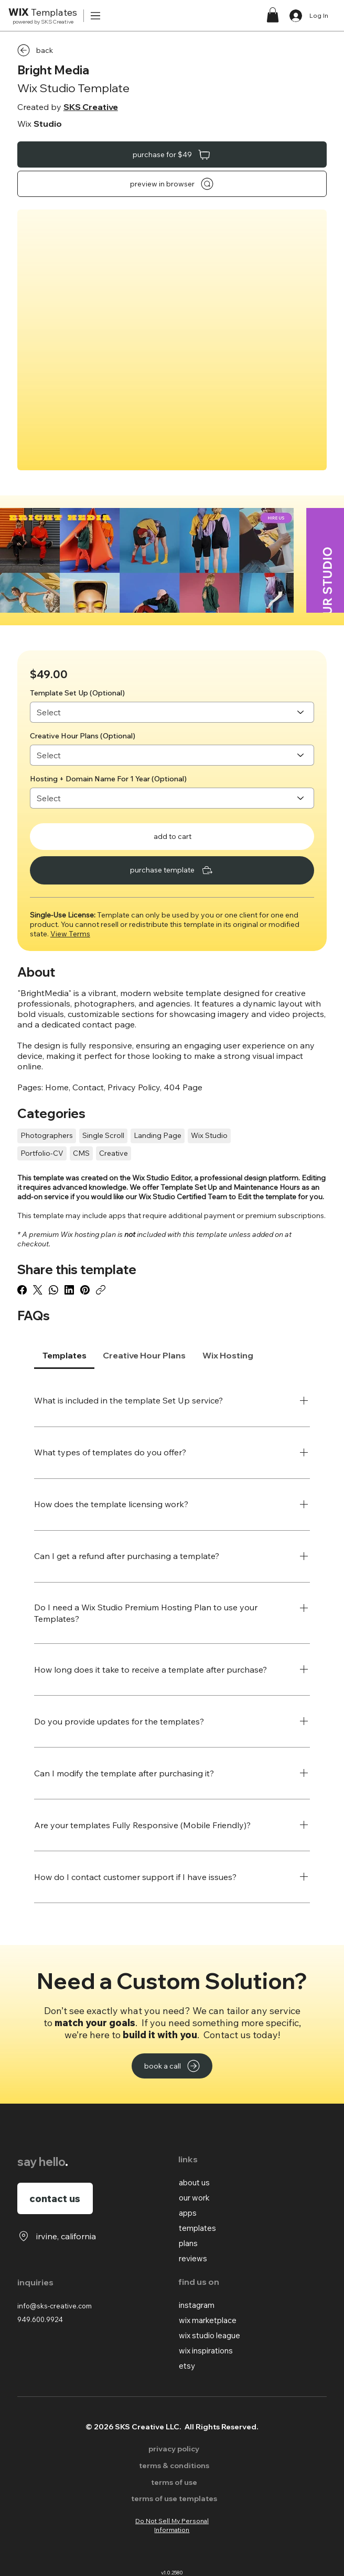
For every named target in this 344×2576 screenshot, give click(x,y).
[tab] (64, 1355)
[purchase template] (172, 870)
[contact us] (55, 2198)
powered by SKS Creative (43, 21)
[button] (272, 15)
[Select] (172, 712)
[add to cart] (172, 836)
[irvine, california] (56, 2236)
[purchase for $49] (172, 154)
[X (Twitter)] (37, 1290)
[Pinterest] (85, 1290)
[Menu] (96, 15)
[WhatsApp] (53, 1290)
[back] (54, 50)
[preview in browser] (172, 184)
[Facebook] (22, 1290)
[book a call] (172, 2066)
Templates (42, 12)
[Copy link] (100, 1290)
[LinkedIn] (69, 1290)
